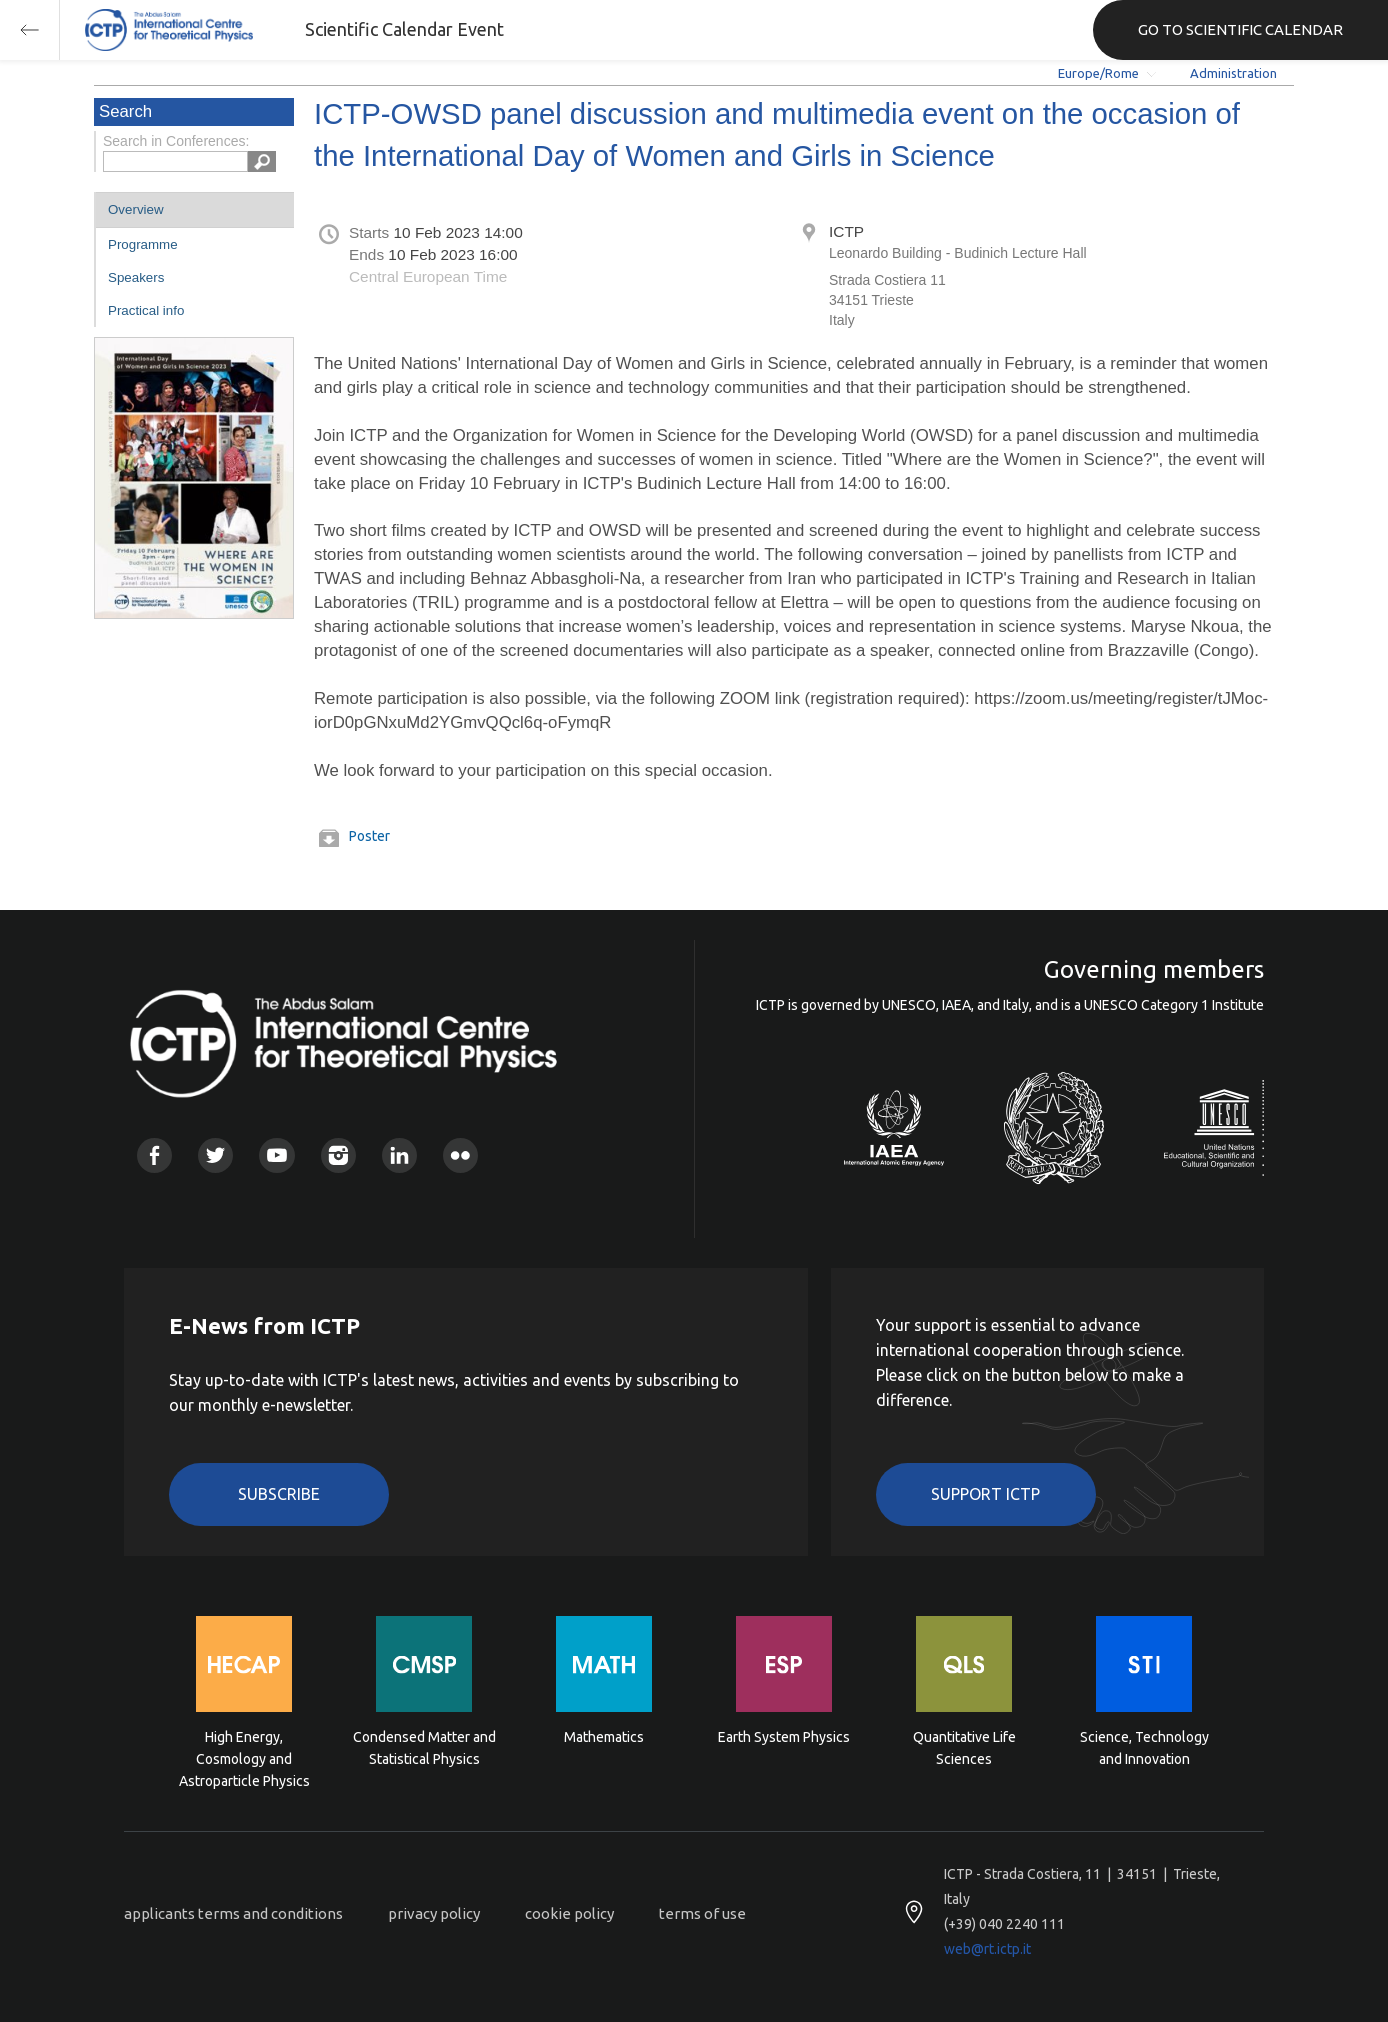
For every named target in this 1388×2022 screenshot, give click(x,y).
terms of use (702, 1913)
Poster (369, 836)
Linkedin (399, 1155)
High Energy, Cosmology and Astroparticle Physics (244, 1757)
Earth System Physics (784, 1737)
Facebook (154, 1155)
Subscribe (279, 1494)
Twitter (215, 1155)
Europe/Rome (1098, 73)
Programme (143, 244)
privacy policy (434, 1913)
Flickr (460, 1155)
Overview (136, 209)
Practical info (146, 310)
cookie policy (569, 1913)
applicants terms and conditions (233, 1913)
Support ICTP (985, 1494)
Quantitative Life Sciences (964, 1748)
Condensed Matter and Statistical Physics (424, 1748)
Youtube (276, 1155)
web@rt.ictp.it (987, 1949)
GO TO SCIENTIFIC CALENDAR (1240, 29)
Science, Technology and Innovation (1144, 1748)
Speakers (136, 277)
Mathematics (604, 1737)
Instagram (338, 1155)
